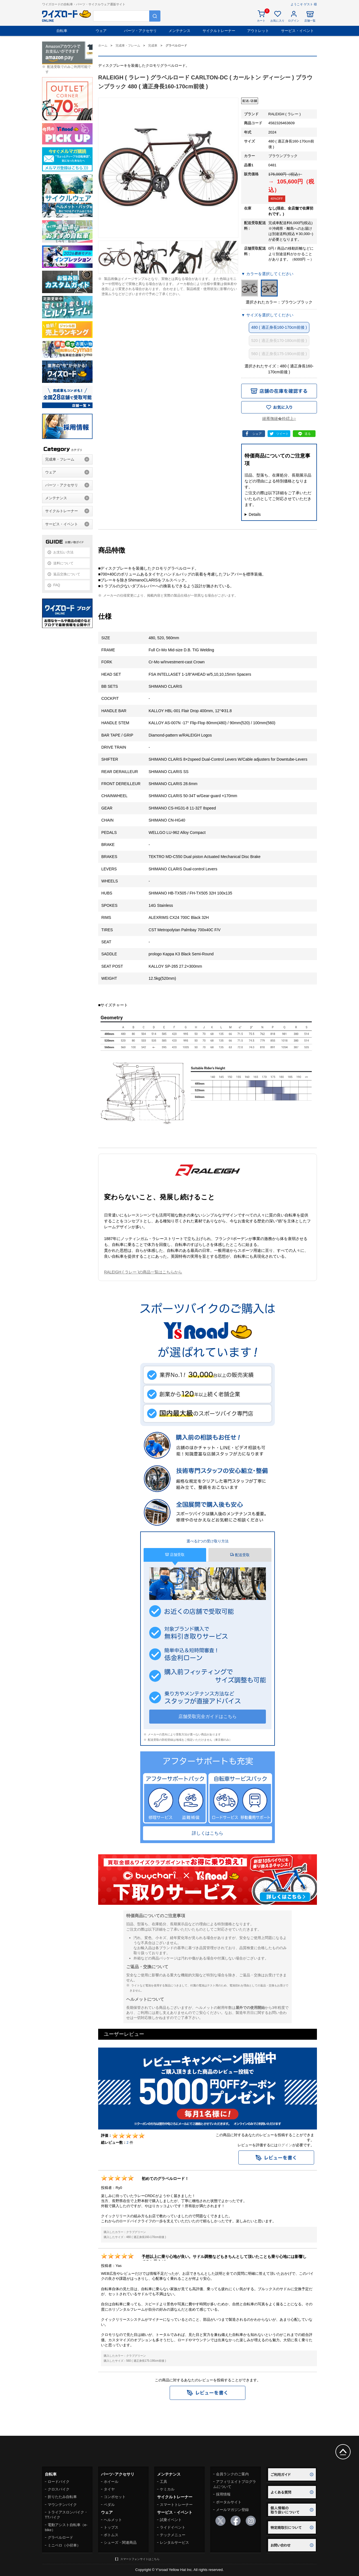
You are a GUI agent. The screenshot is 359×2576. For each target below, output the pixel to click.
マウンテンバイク (62, 2505)
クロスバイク (59, 2489)
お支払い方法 (63, 552)
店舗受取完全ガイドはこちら (207, 1716)
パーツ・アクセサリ (140, 31)
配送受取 (240, 1555)
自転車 (61, 31)
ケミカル (167, 2489)
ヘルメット (113, 2520)
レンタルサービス (174, 2542)
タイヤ (109, 2489)
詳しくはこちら (207, 1833)
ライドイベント (172, 2527)
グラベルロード (60, 2537)
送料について (63, 563)
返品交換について (66, 574)
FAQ (56, 585)
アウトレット (258, 31)
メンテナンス (179, 31)
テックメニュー (172, 2535)
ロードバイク (59, 2482)
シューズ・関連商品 (120, 2542)
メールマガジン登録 (232, 2510)
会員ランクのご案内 (232, 2474)
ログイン (285, 2145)
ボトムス (111, 2535)
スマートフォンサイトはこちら (140, 2559)
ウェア (101, 31)
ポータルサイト (228, 2502)
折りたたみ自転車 (62, 2497)
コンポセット (115, 2497)
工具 (163, 2482)
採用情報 (223, 2494)
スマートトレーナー (176, 2505)
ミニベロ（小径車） (64, 2545)
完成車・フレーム (59, 459)
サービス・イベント (297, 31)
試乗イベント (171, 2520)
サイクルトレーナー (218, 31)
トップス (111, 2527)
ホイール (111, 2482)
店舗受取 (175, 1555)
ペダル (109, 2505)
